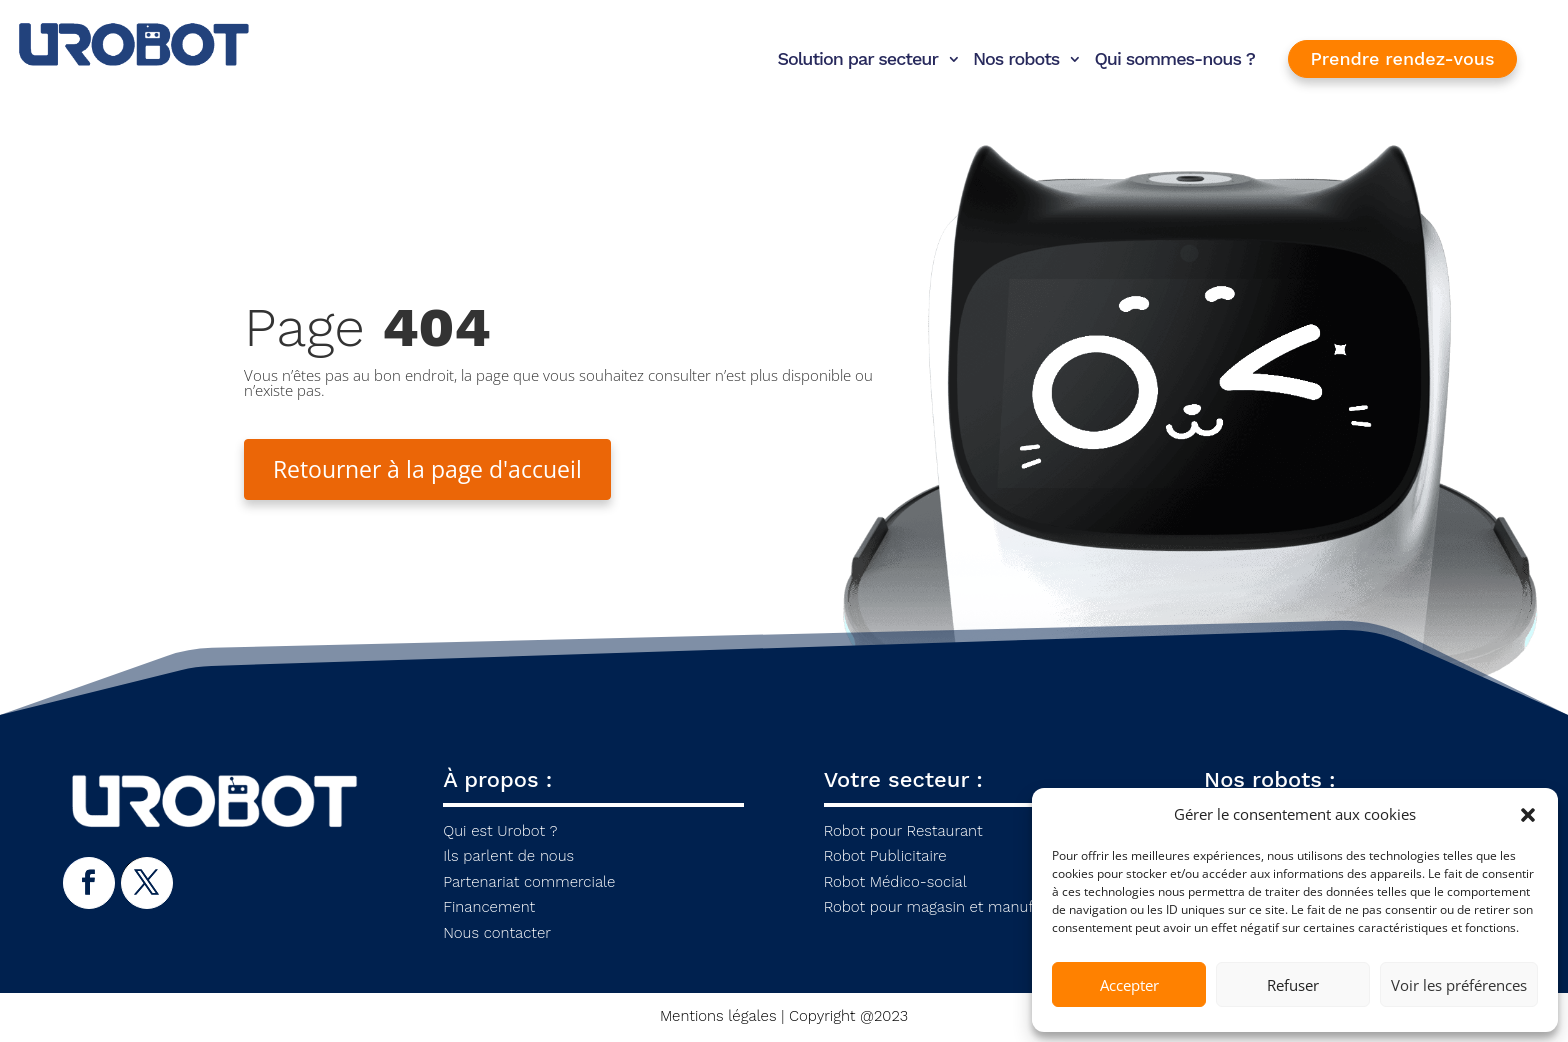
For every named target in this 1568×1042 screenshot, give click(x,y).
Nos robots (1016, 58)
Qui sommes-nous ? (1174, 58)
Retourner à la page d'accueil (434, 469)
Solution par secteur (857, 58)
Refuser (1293, 985)
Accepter (1129, 985)
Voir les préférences (1459, 985)
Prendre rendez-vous (1403, 58)
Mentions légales (718, 1018)
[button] (1528, 815)
